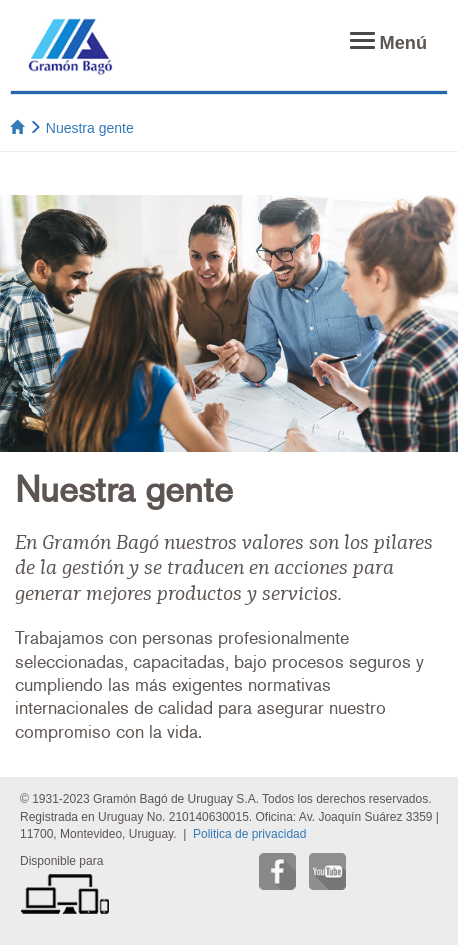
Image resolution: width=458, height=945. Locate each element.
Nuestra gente (90, 128)
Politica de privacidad (249, 834)
